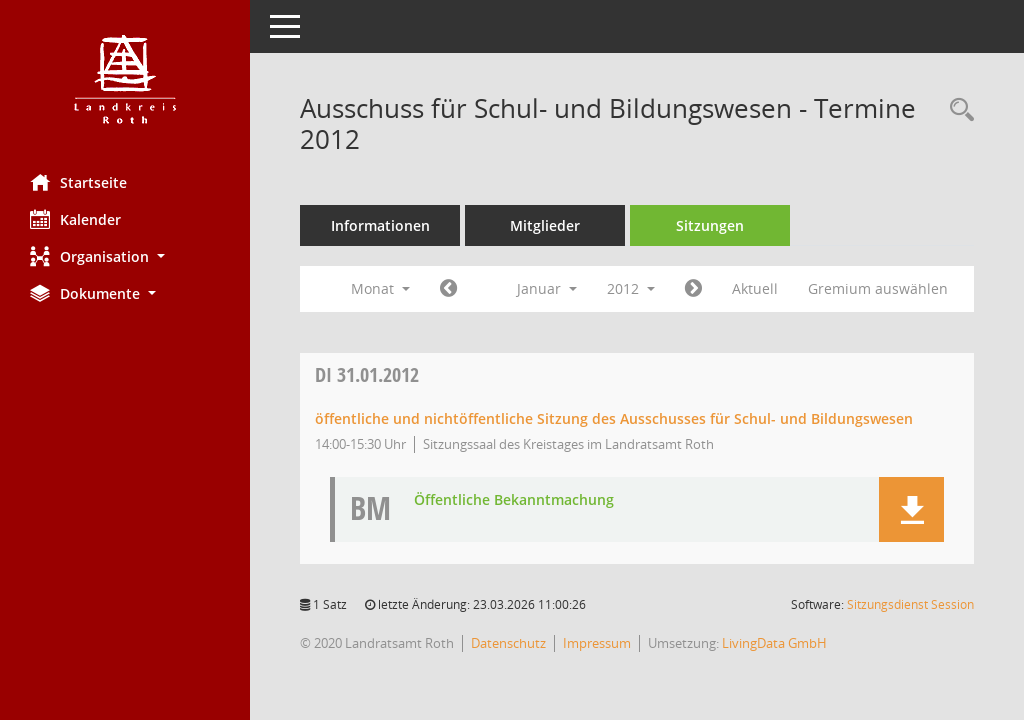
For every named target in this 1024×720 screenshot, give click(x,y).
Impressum (597, 643)
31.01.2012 (367, 374)
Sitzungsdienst (910, 604)
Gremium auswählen (878, 288)
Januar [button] (547, 288)
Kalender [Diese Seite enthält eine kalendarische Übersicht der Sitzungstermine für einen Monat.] (75, 219)
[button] (125, 256)
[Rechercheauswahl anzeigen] (957, 110)
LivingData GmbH (774, 643)
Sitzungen (710, 225)
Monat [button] (380, 288)
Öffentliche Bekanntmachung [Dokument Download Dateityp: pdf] (514, 500)
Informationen (380, 225)
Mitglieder (545, 225)
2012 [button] (631, 288)
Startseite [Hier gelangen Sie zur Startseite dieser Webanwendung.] (78, 182)
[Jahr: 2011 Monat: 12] (448, 289)
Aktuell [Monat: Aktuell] (755, 288)
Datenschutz (508, 643)
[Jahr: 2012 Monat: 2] (693, 289)
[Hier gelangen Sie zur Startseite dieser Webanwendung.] (125, 79)
